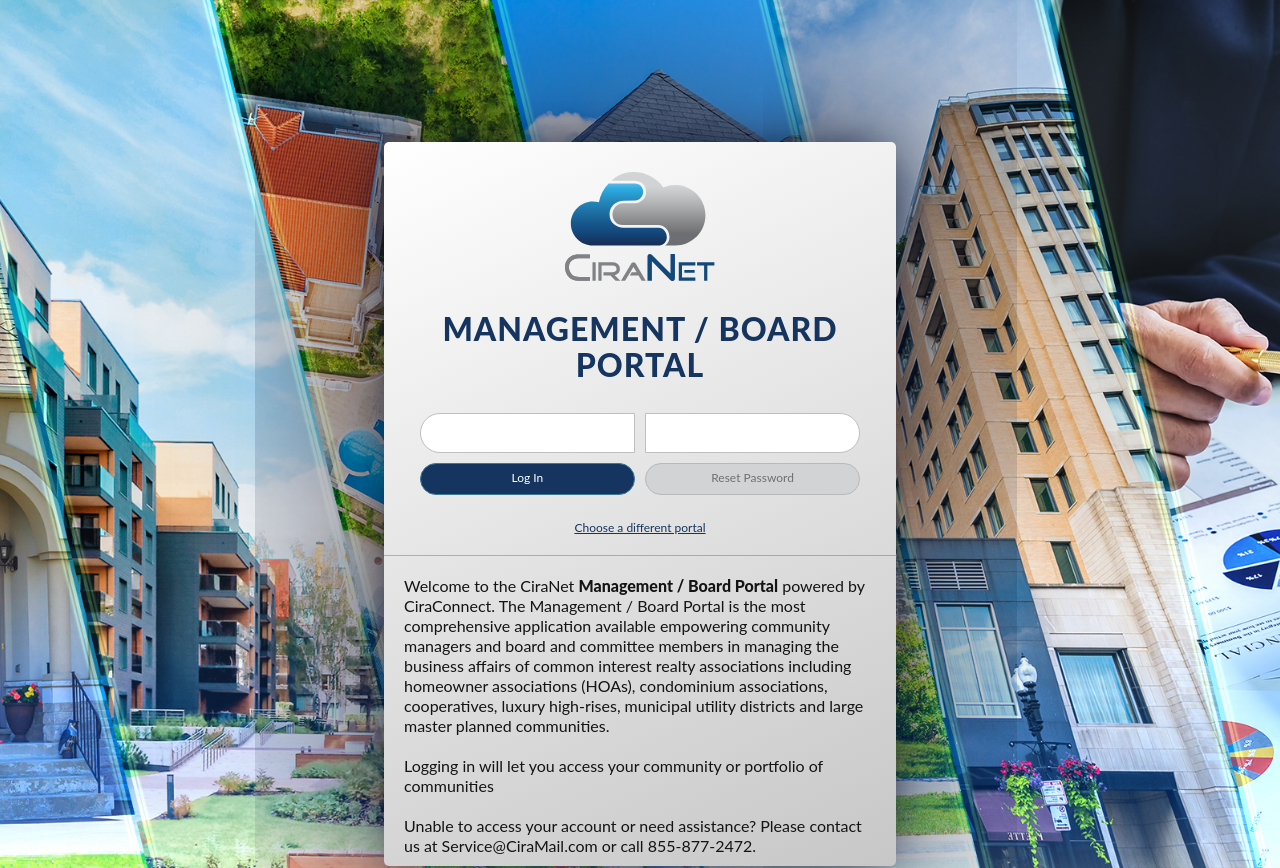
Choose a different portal (639, 527)
